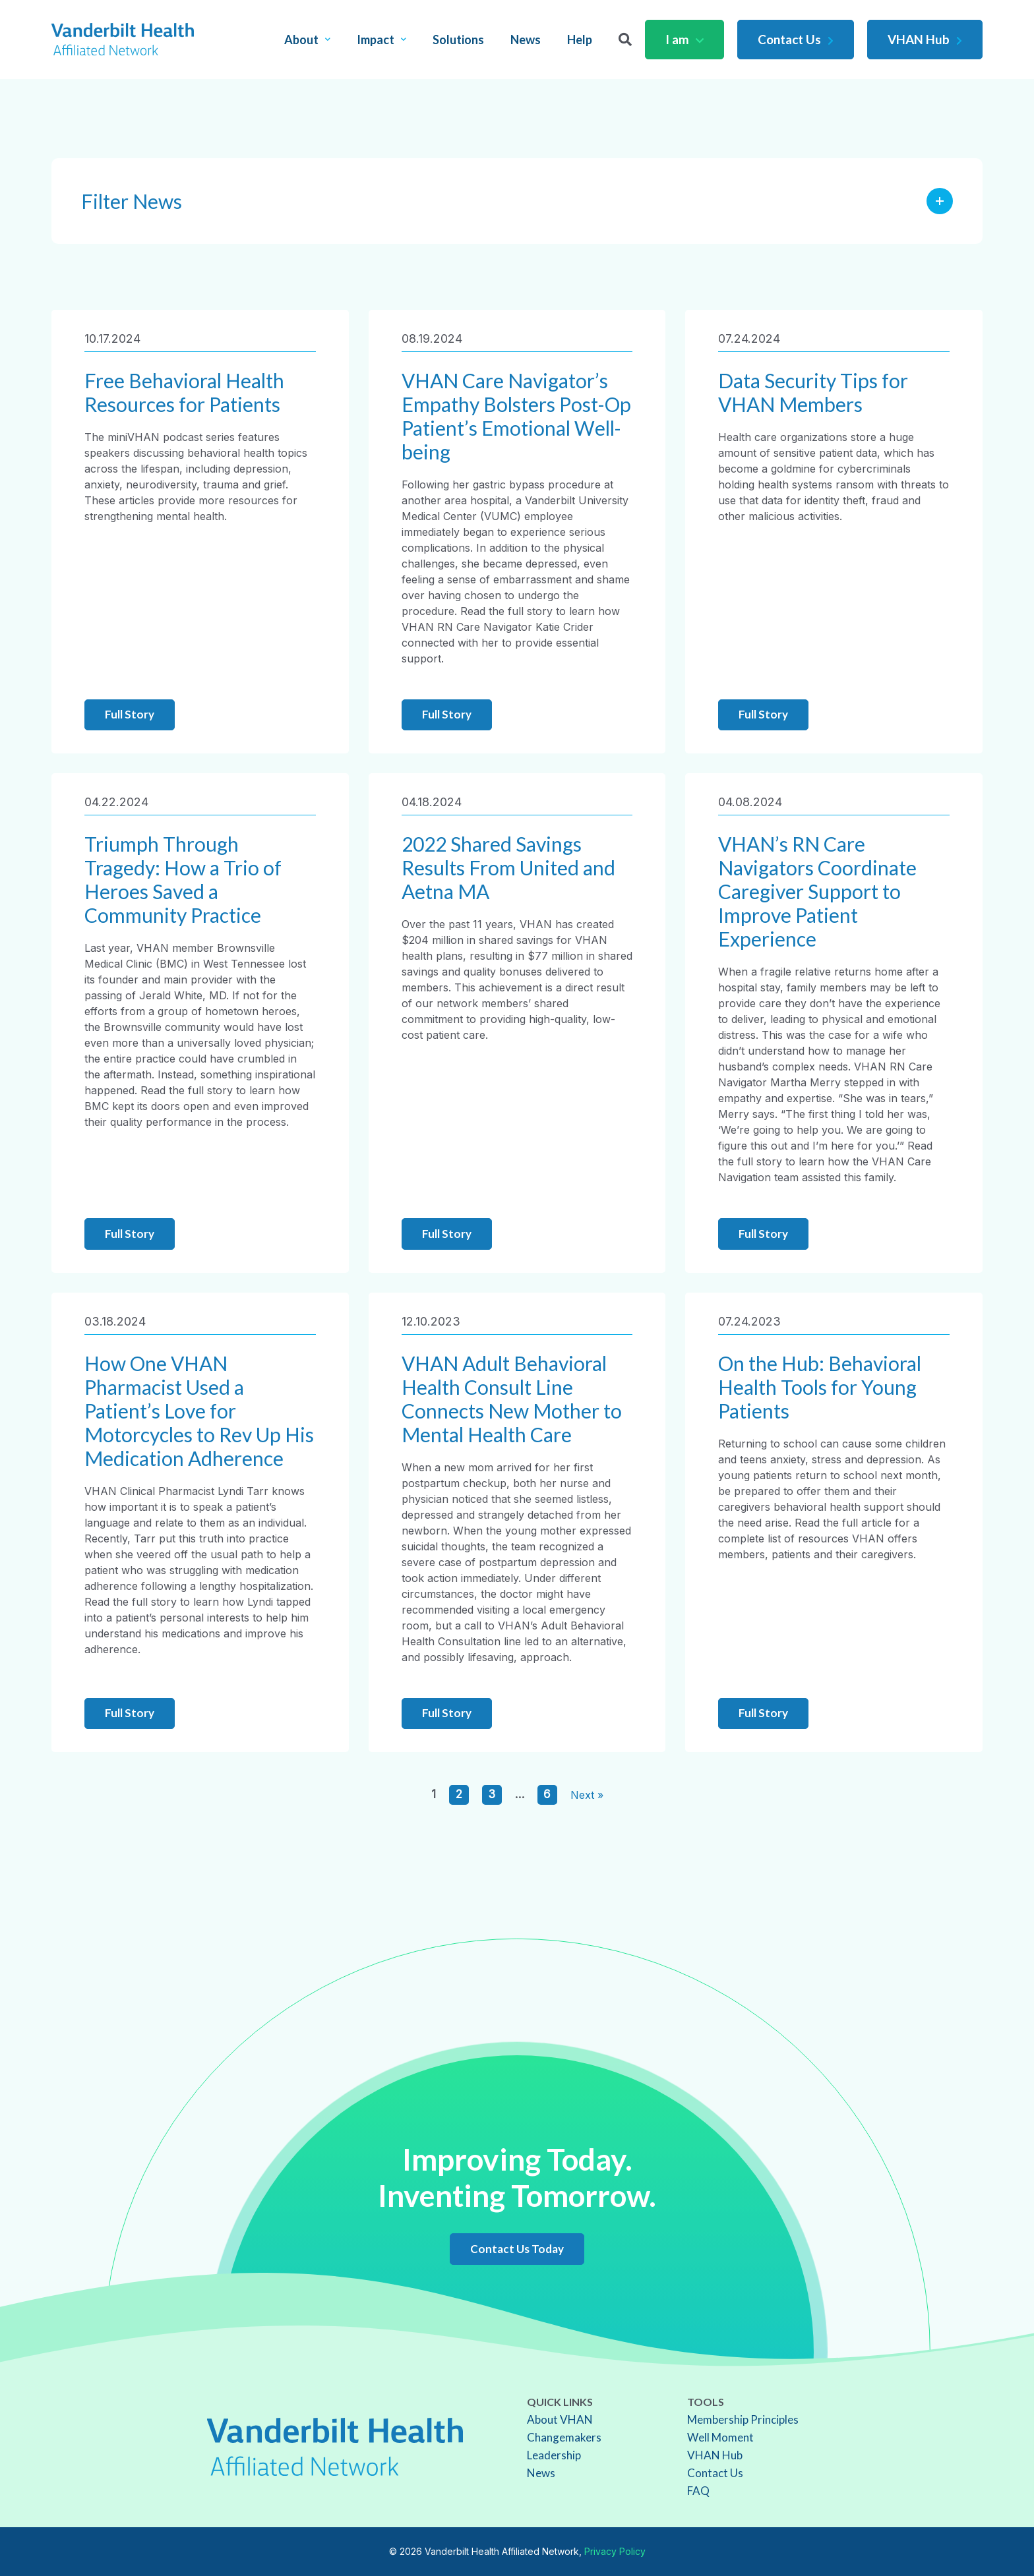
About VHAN (560, 2419)
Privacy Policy (615, 2551)
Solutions (458, 39)
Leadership (554, 2455)
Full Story (129, 714)
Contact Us (796, 39)
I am (684, 39)
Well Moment (720, 2437)
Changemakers (564, 2437)
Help (579, 39)
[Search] (625, 39)
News (525, 39)
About (307, 39)
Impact (381, 39)
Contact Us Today (517, 2249)
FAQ (698, 2490)
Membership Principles (743, 2419)
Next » (586, 1795)
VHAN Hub (925, 39)
